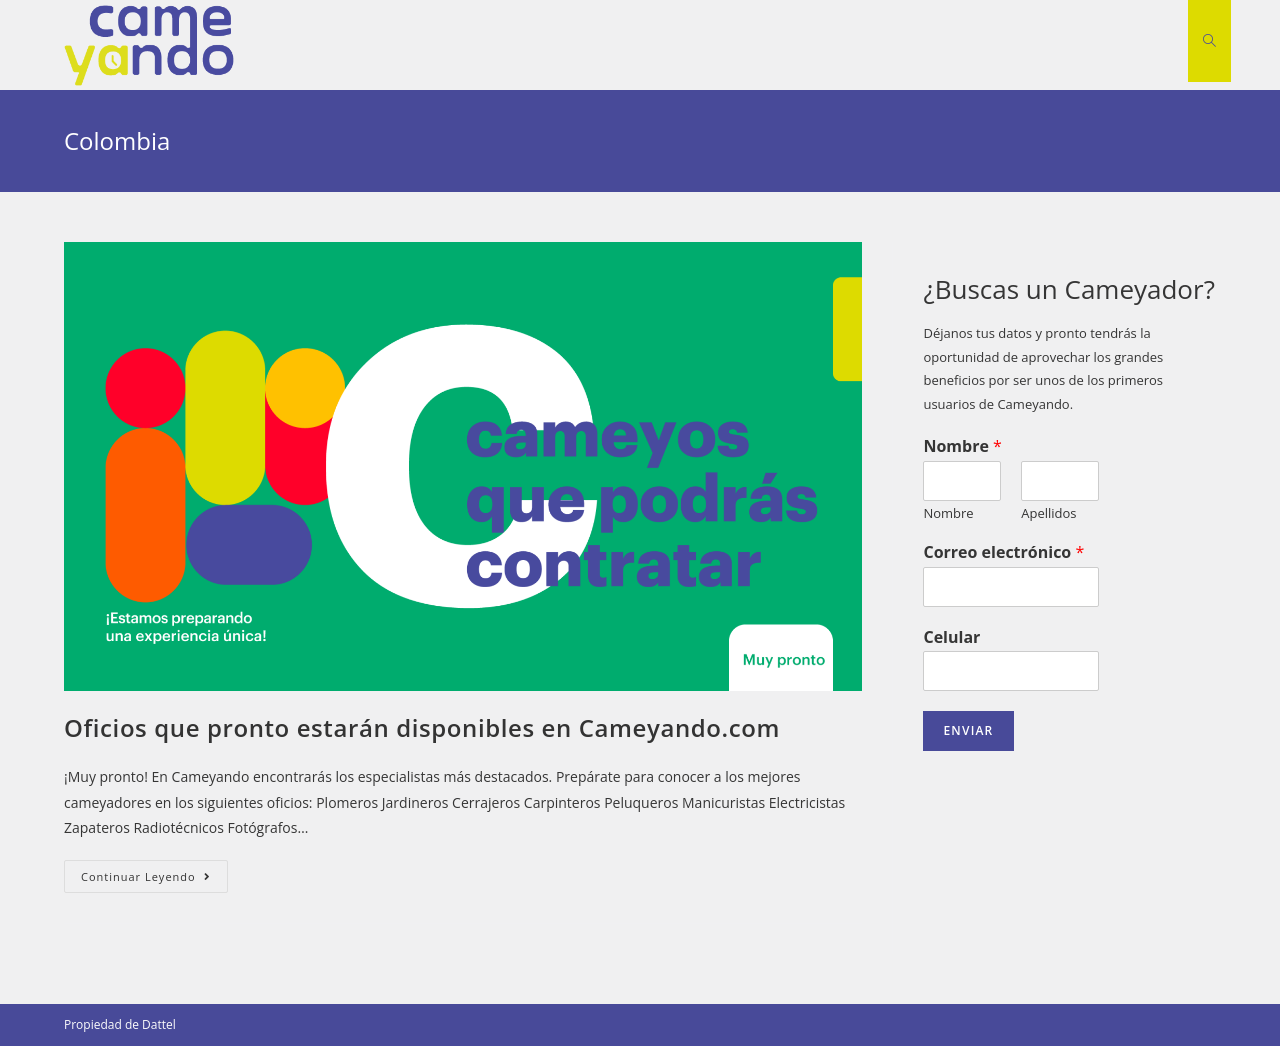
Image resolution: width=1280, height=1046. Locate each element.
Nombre (962, 446)
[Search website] (1209, 41)
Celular (951, 637)
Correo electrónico (1003, 552)
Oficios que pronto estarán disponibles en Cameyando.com (422, 727)
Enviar (968, 730)
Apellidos (1048, 513)
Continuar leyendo (154, 880)
